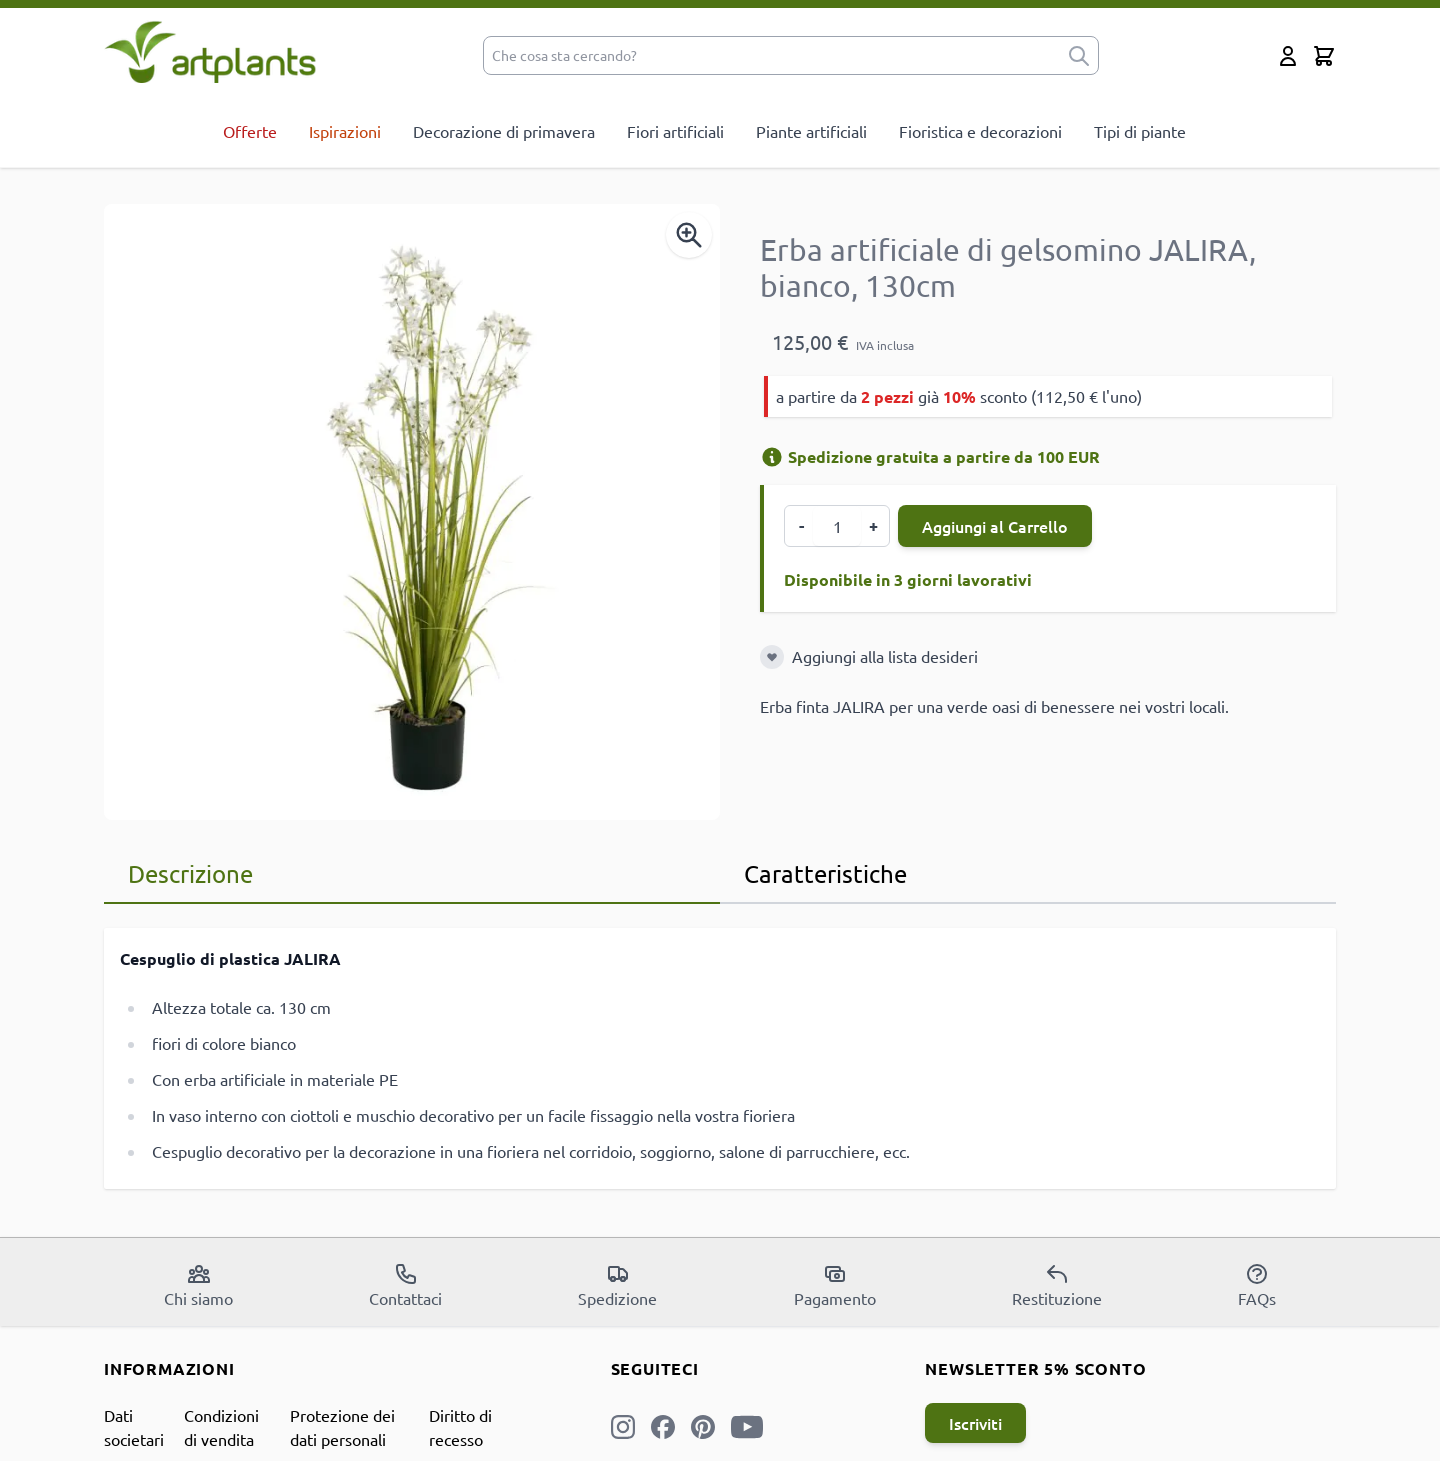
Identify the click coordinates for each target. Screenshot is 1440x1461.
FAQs (1257, 1285)
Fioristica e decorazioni (980, 131)
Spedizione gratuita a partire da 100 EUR (930, 456)
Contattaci (405, 1285)
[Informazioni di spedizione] (772, 457)
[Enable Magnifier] (689, 235)
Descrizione (190, 873)
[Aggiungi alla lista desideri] (772, 657)
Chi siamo (198, 1285)
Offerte (250, 131)
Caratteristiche (825, 873)
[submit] (1079, 55)
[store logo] (210, 51)
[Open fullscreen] (412, 512)
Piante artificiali (811, 131)
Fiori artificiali (675, 131)
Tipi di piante (1140, 131)
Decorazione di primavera (504, 131)
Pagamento (835, 1285)
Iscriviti (975, 1423)
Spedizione (617, 1285)
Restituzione (1057, 1285)
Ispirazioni (345, 131)
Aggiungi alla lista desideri (885, 656)
